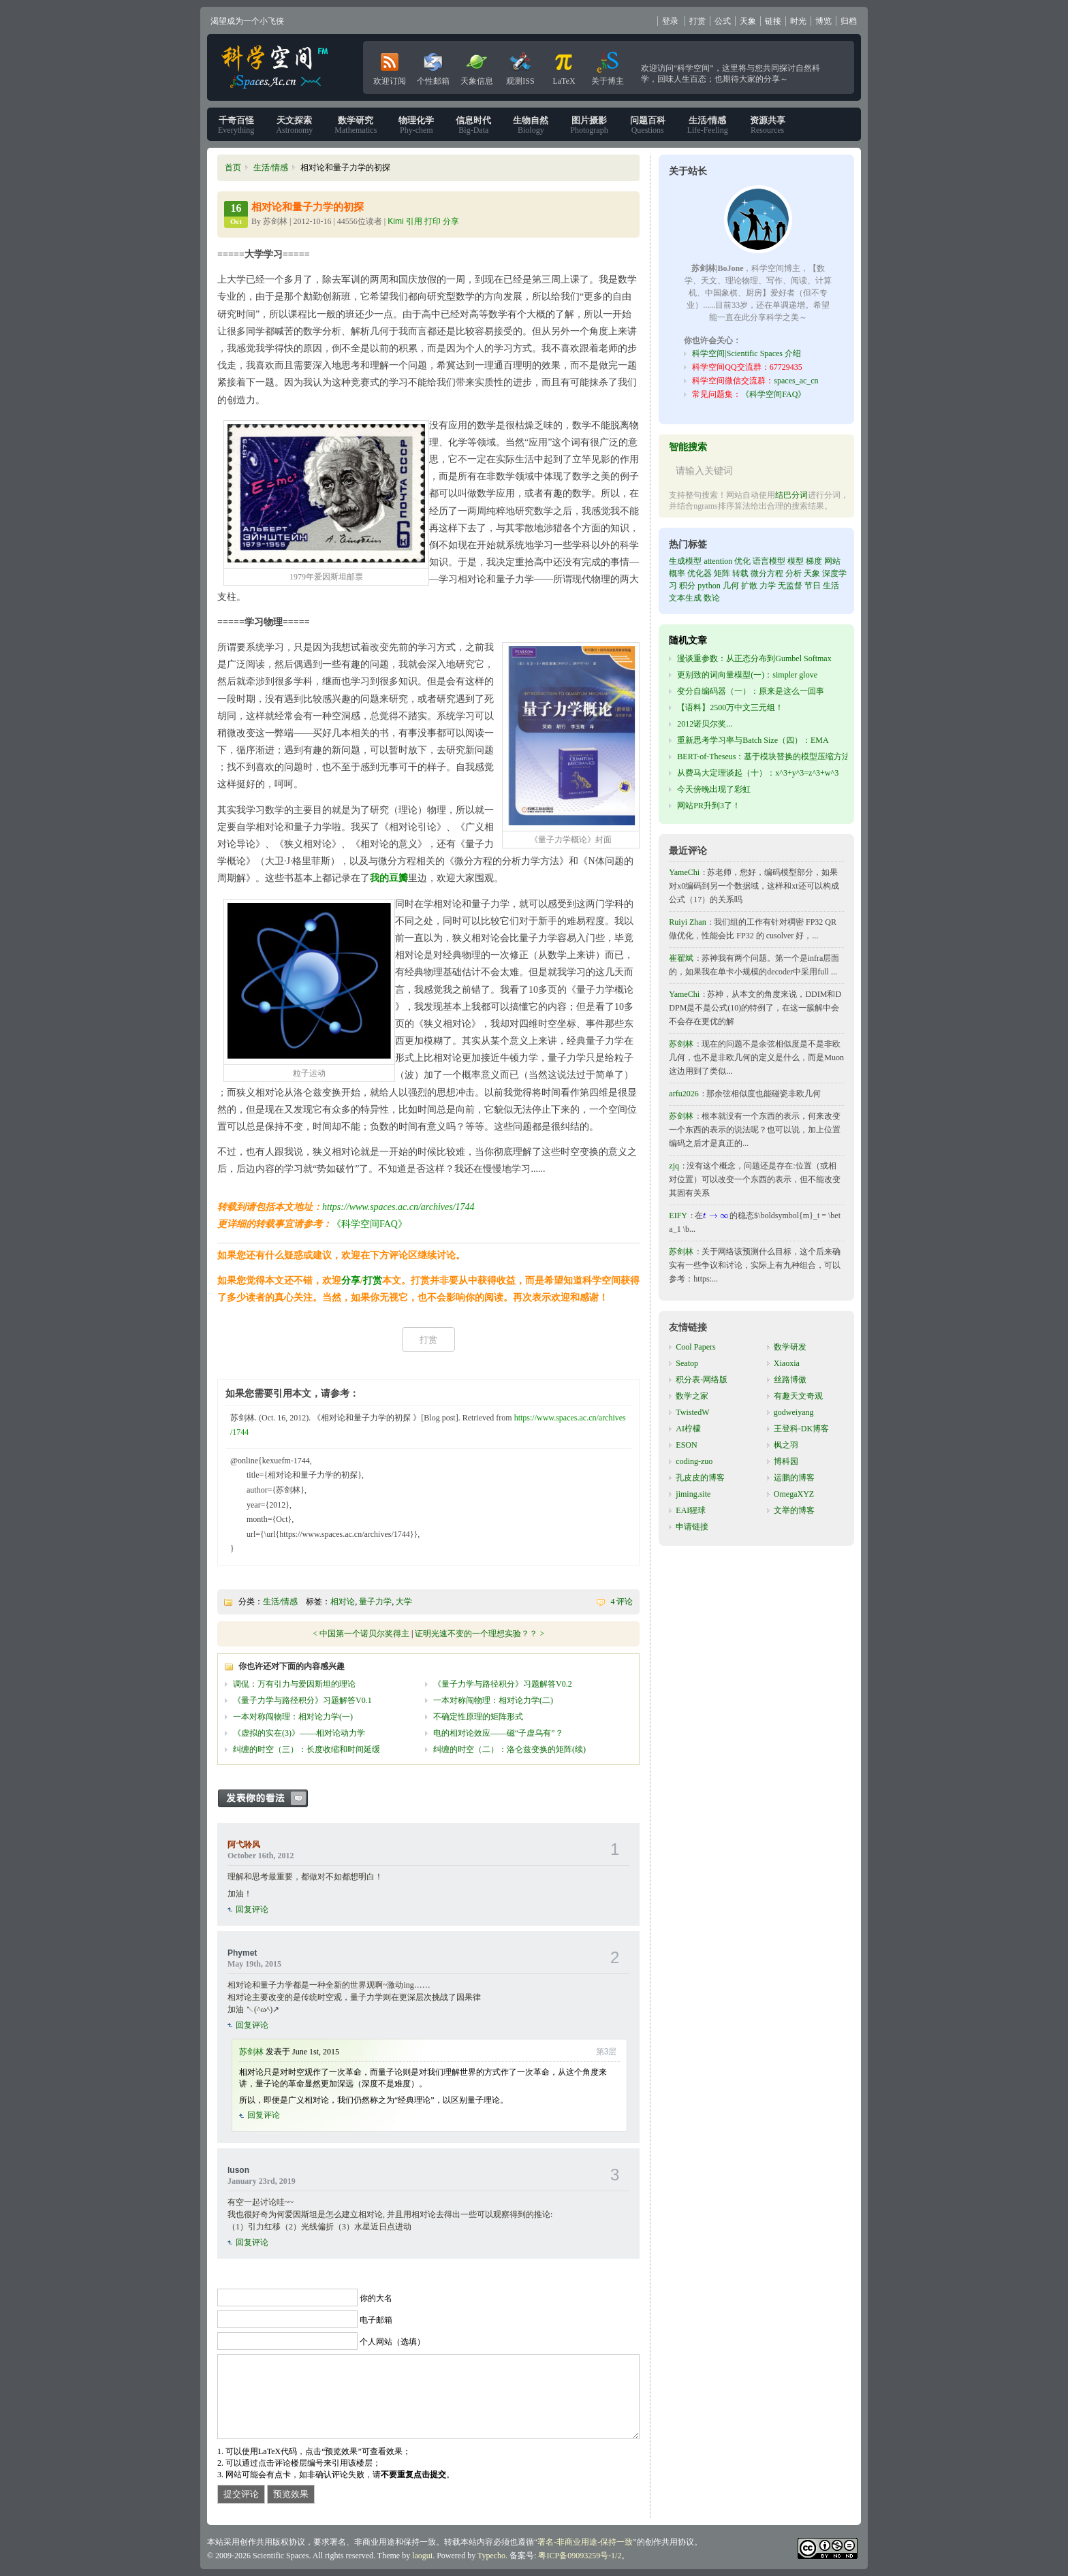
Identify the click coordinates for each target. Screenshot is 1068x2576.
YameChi (684, 872)
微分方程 (767, 573)
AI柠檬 (688, 1428)
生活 (831, 585)
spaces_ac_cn (796, 380)
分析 (793, 573)
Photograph (589, 125)
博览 (823, 21)
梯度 (814, 561)
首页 (233, 167)
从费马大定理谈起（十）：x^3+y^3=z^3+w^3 (757, 773)
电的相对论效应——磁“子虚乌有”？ (498, 1733)
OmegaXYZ (794, 1494)
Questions (647, 125)
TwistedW (692, 1412)
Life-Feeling (707, 125)
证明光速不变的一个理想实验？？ (476, 1633)
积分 (687, 585)
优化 (742, 561)
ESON (686, 1445)
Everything (236, 125)
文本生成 (685, 598)
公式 (722, 21)
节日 (812, 585)
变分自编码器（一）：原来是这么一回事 (750, 691)
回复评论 (252, 1909)
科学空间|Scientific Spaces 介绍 (746, 353)
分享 (350, 1280)
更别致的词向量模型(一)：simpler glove (747, 675)
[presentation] (716, 1215)
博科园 (786, 1461)
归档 (849, 21)
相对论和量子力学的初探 (307, 207)
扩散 (749, 585)
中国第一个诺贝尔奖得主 (364, 1633)
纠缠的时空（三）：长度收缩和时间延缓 (306, 1749)
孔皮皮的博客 (700, 1477)
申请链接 (692, 1526)
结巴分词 (791, 495)
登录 (670, 21)
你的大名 (376, 2298)
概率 (677, 573)
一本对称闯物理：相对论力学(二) (493, 1700)
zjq (674, 1166)
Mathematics (355, 125)
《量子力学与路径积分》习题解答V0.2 (502, 1684)
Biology (530, 125)
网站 (832, 561)
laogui (422, 2555)
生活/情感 (270, 167)
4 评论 (621, 1601)
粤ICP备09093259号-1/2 (579, 2555)
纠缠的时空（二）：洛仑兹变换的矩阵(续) (509, 1749)
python (708, 585)
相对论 (342, 1601)
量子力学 (375, 1601)
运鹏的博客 (794, 1477)
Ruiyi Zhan (687, 922)
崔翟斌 (681, 958)
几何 (731, 585)
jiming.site (693, 1494)
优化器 (699, 573)
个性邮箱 (433, 66)
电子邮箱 (376, 2320)
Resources (767, 125)
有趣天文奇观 (798, 1396)
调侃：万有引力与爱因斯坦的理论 (294, 1684)
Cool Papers (695, 1347)
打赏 (697, 21)
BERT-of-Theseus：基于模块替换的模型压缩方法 (763, 756)
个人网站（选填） (392, 2342)
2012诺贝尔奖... (704, 724)
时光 (798, 21)
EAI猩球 (691, 1510)
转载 (740, 573)
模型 (795, 561)
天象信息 (476, 66)
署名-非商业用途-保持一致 (585, 2542)
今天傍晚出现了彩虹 (714, 789)
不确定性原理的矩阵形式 (478, 1716)
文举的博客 (794, 1510)
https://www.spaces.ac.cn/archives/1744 (398, 1207)
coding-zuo (694, 1461)
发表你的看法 (269, 1798)
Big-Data (473, 125)
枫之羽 (786, 1445)
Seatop (687, 1363)
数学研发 (790, 1347)
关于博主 (607, 66)
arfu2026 (683, 1093)
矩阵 (722, 573)
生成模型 (685, 561)
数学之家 (692, 1396)
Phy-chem (416, 125)
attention (718, 561)
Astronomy (294, 125)
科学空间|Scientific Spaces (276, 67)
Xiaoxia (787, 1363)
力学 (767, 585)
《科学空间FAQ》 (369, 1224)
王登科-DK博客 (801, 1428)
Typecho (491, 2555)
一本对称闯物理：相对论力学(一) (293, 1716)
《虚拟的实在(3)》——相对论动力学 (299, 1733)
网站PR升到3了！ (708, 805)
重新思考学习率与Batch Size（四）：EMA (752, 740)
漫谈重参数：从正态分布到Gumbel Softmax (754, 658)
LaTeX (563, 66)
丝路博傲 (790, 1379)
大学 (404, 1601)
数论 (712, 598)
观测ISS (520, 66)
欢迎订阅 (389, 66)
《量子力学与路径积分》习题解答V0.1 (302, 1700)
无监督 (790, 585)
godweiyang (794, 1412)
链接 (773, 21)
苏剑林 (251, 2051)
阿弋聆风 (243, 1844)
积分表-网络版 (701, 1379)
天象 (748, 21)
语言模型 (769, 561)
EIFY (678, 1215)
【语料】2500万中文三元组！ (730, 707)
